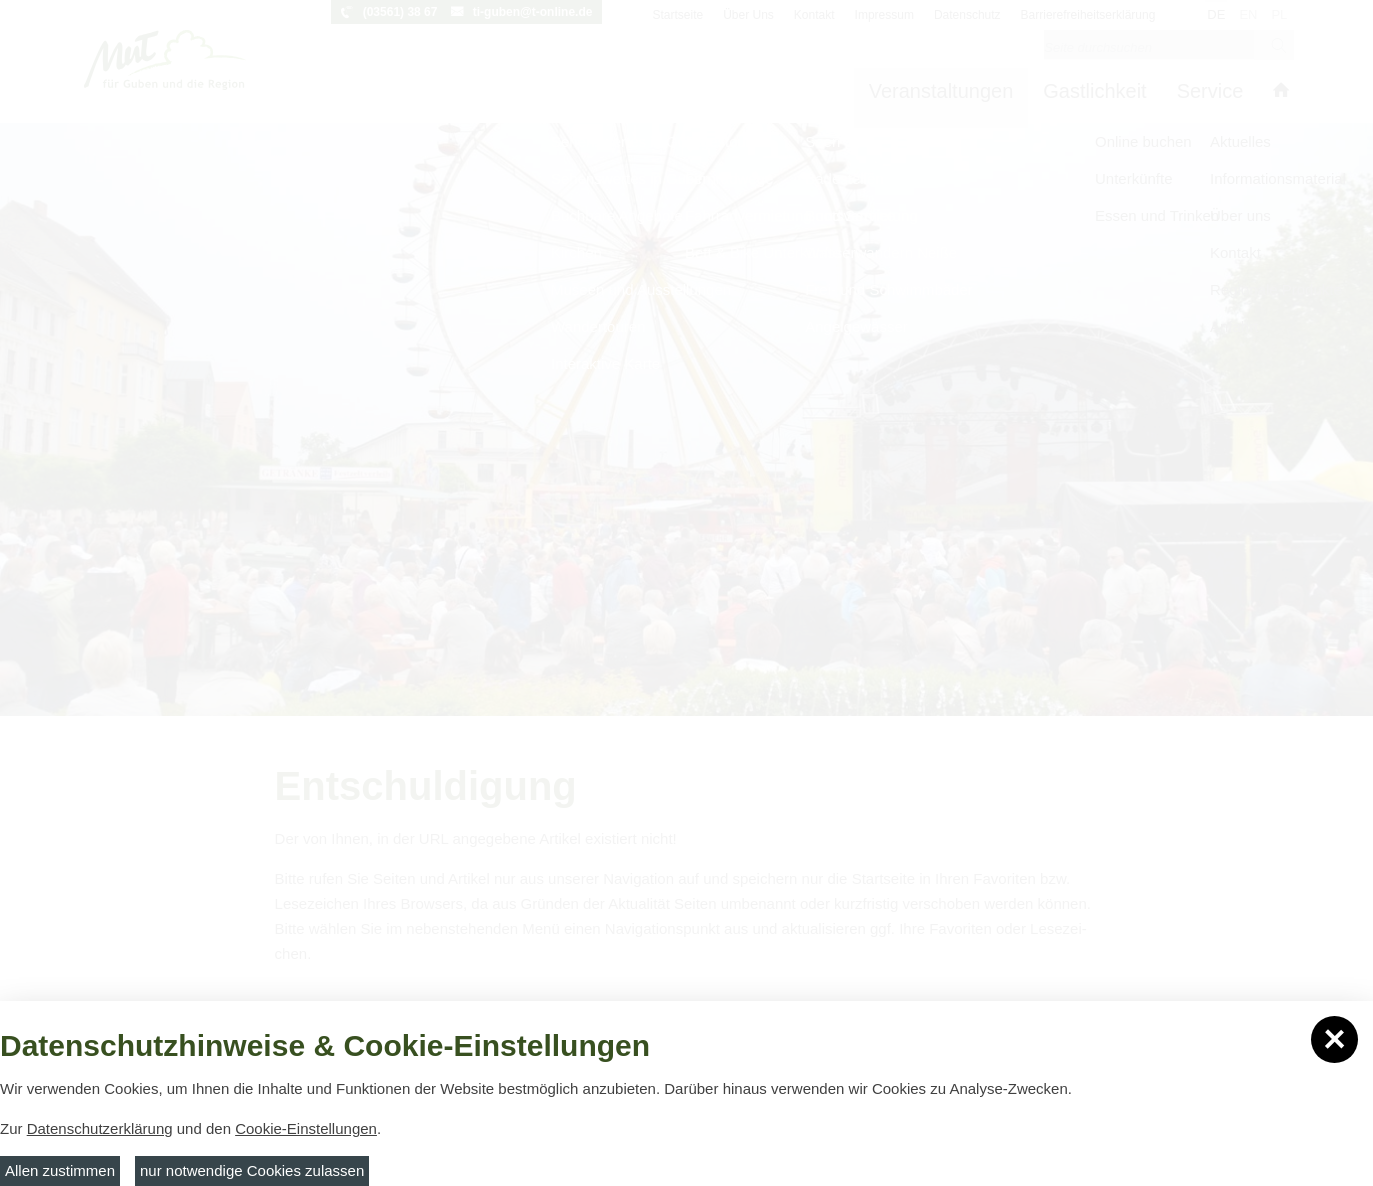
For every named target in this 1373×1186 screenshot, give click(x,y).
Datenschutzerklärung (100, 1128)
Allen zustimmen (60, 1170)
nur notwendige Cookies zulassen (252, 1170)
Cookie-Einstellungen (306, 1128)
